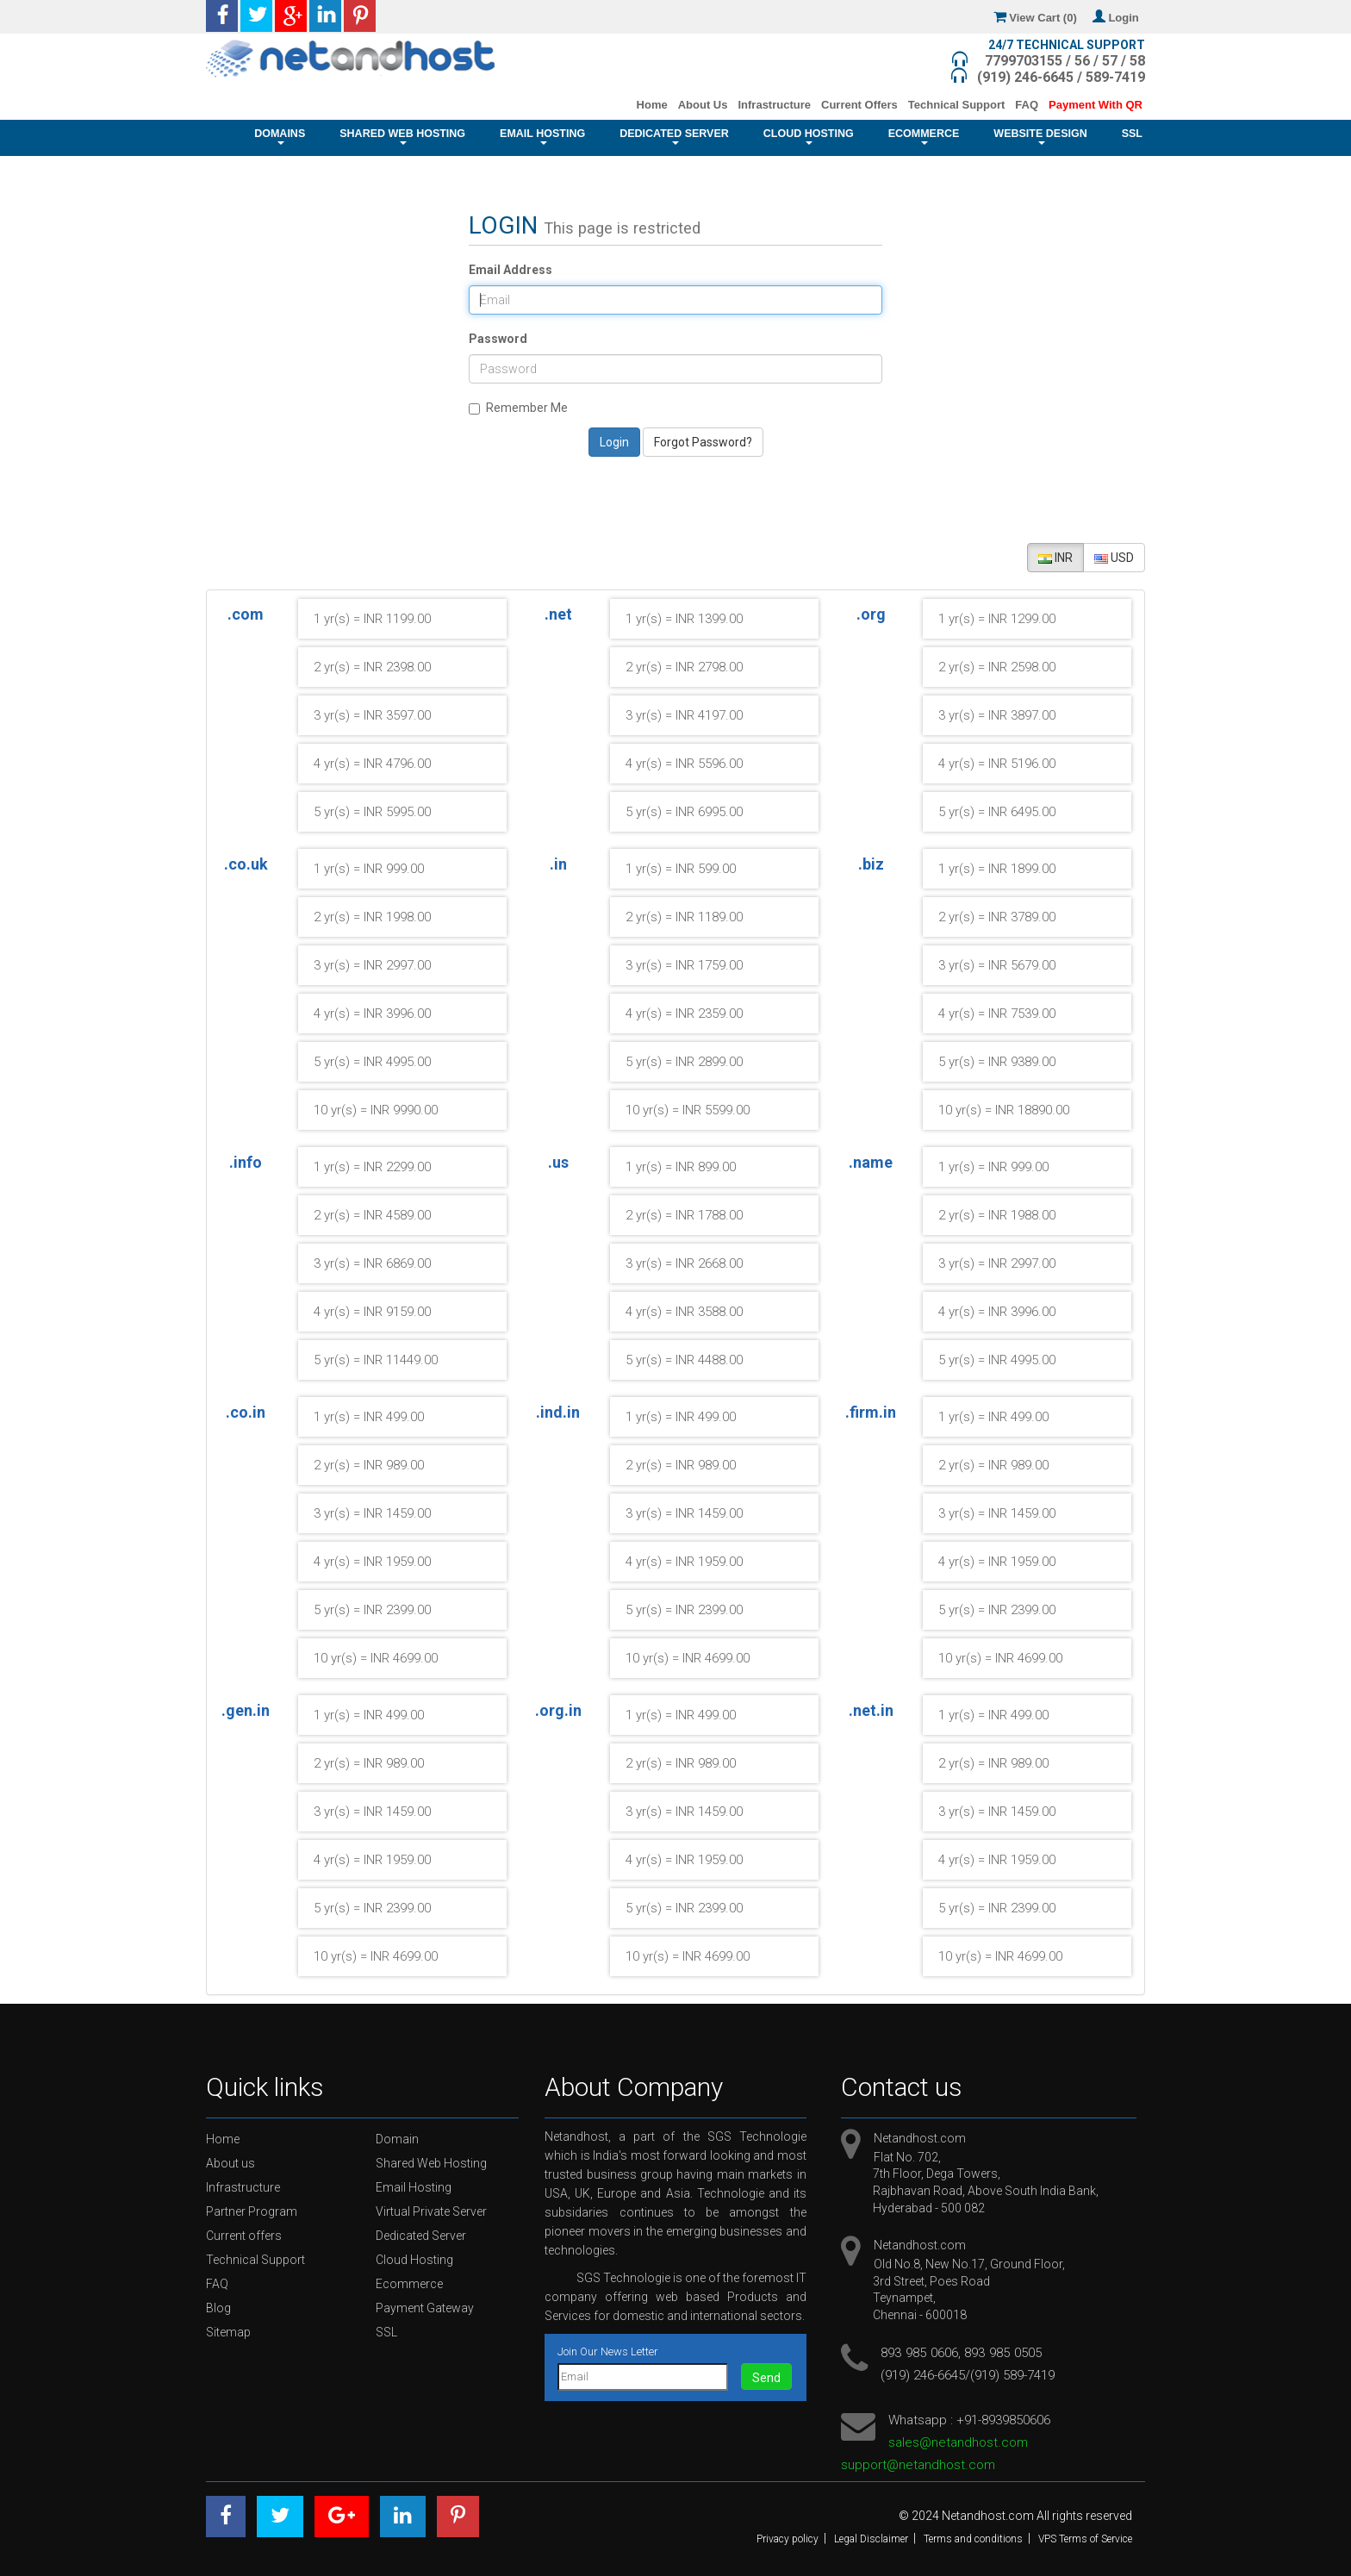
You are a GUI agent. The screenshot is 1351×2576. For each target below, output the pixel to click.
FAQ (1026, 104)
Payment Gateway (425, 2308)
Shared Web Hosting (402, 136)
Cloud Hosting (808, 136)
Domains (279, 136)
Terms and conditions (973, 2539)
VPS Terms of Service (1085, 2539)
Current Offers (859, 104)
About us (230, 2163)
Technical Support (956, 104)
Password (498, 339)
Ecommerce (924, 136)
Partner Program (251, 2211)
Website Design (1039, 136)
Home (652, 104)
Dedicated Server (674, 136)
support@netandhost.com (918, 2465)
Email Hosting (542, 136)
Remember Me (518, 408)
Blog (218, 2308)
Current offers (244, 2235)
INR (1055, 557)
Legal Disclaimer (871, 2539)
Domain (397, 2139)
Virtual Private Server (431, 2211)
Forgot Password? (703, 442)
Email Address (510, 270)
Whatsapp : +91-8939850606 (969, 2420)
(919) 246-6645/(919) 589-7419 (968, 2375)
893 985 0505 (1003, 2353)
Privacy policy (787, 2539)
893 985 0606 (919, 2353)
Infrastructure (774, 104)
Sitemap (228, 2332)
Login (1119, 17)
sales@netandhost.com (958, 2442)
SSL (1132, 138)
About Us (703, 104)
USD (1114, 557)
